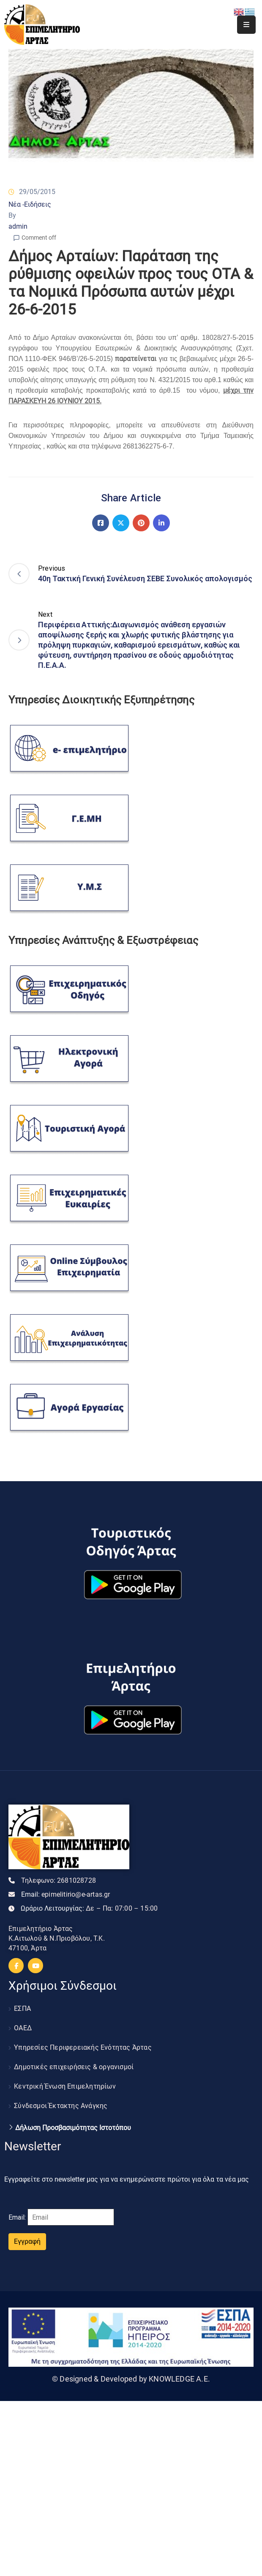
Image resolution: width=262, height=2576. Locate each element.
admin (17, 226)
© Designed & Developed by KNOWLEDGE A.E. (131, 2378)
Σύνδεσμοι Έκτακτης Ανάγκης (60, 2106)
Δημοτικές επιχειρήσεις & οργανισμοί (74, 2067)
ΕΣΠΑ (22, 2008)
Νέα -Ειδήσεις (29, 204)
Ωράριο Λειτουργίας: (89, 1908)
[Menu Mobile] (246, 25)
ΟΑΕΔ (23, 2028)
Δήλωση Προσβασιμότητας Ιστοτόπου (73, 2128)
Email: (65, 1894)
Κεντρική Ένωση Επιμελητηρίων (65, 2086)
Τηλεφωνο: (58, 1880)
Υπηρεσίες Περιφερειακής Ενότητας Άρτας (83, 2047)
